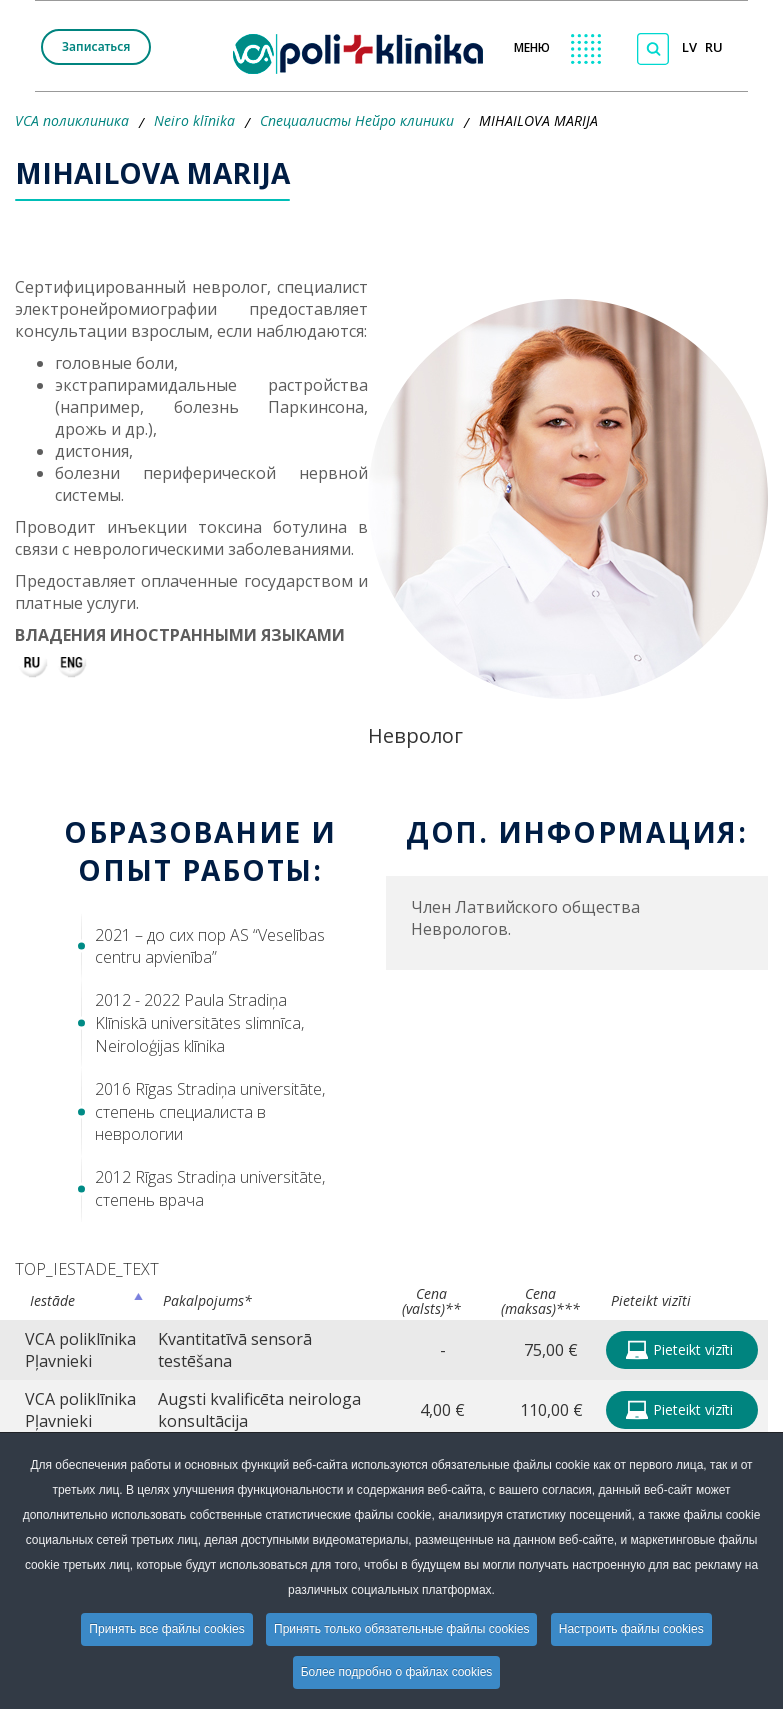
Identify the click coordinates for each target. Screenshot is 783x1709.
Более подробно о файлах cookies (397, 1672)
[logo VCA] (364, 50)
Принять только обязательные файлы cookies (401, 1629)
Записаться (96, 46)
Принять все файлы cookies (166, 1629)
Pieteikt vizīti (679, 1350)
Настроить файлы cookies (631, 1629)
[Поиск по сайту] (653, 49)
